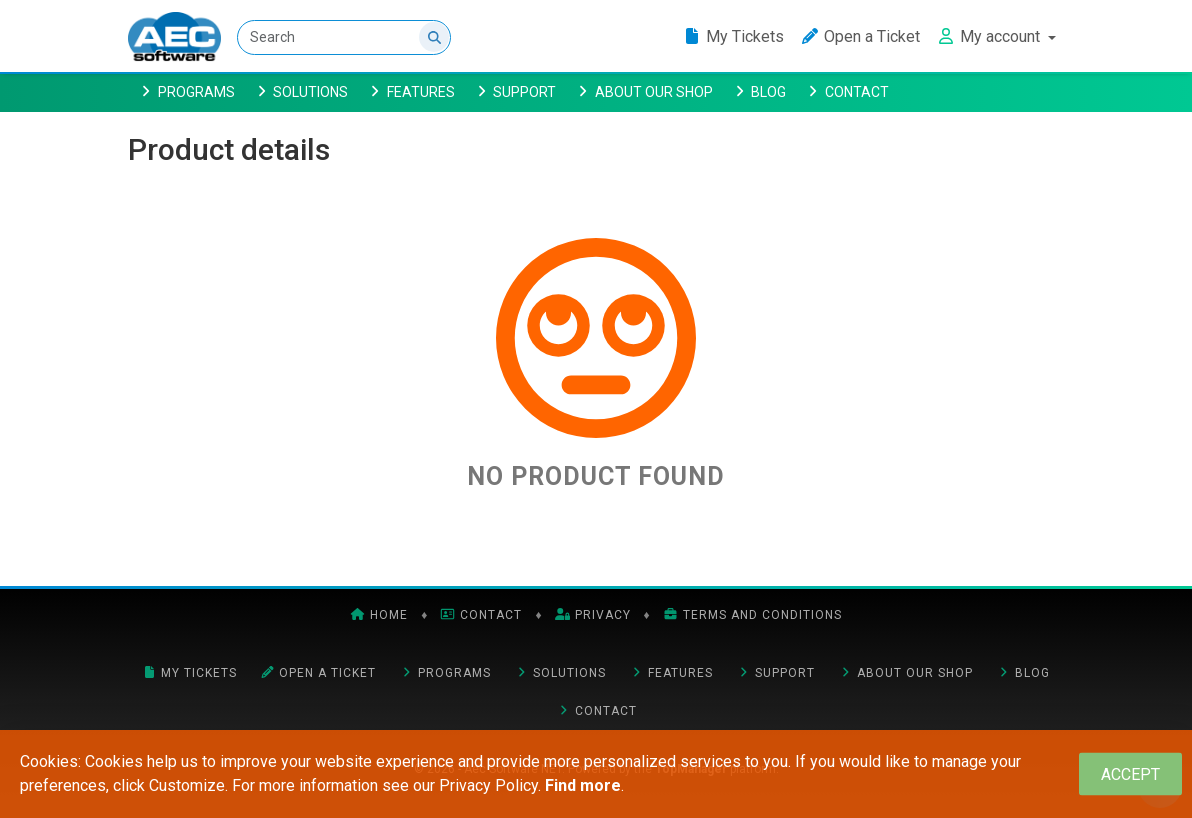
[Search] (344, 37)
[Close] (1130, 774)
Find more (583, 785)
